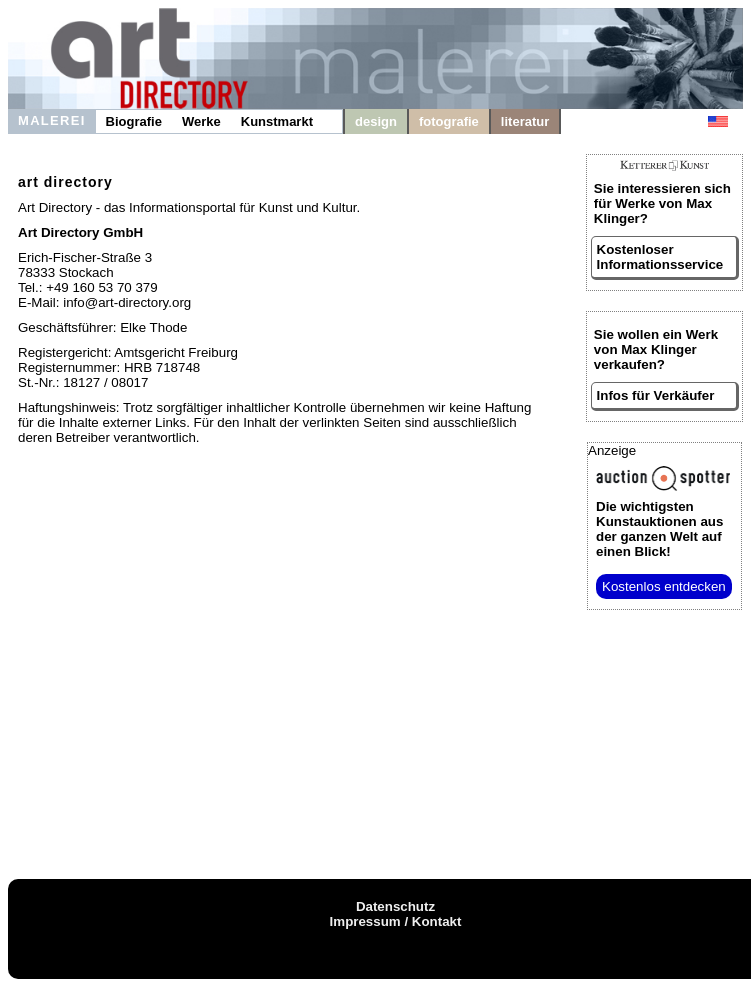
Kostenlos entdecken (664, 586)
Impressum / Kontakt (396, 921)
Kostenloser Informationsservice (660, 257)
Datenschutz (395, 906)
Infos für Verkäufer (656, 395)
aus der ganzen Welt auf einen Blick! (659, 529)
